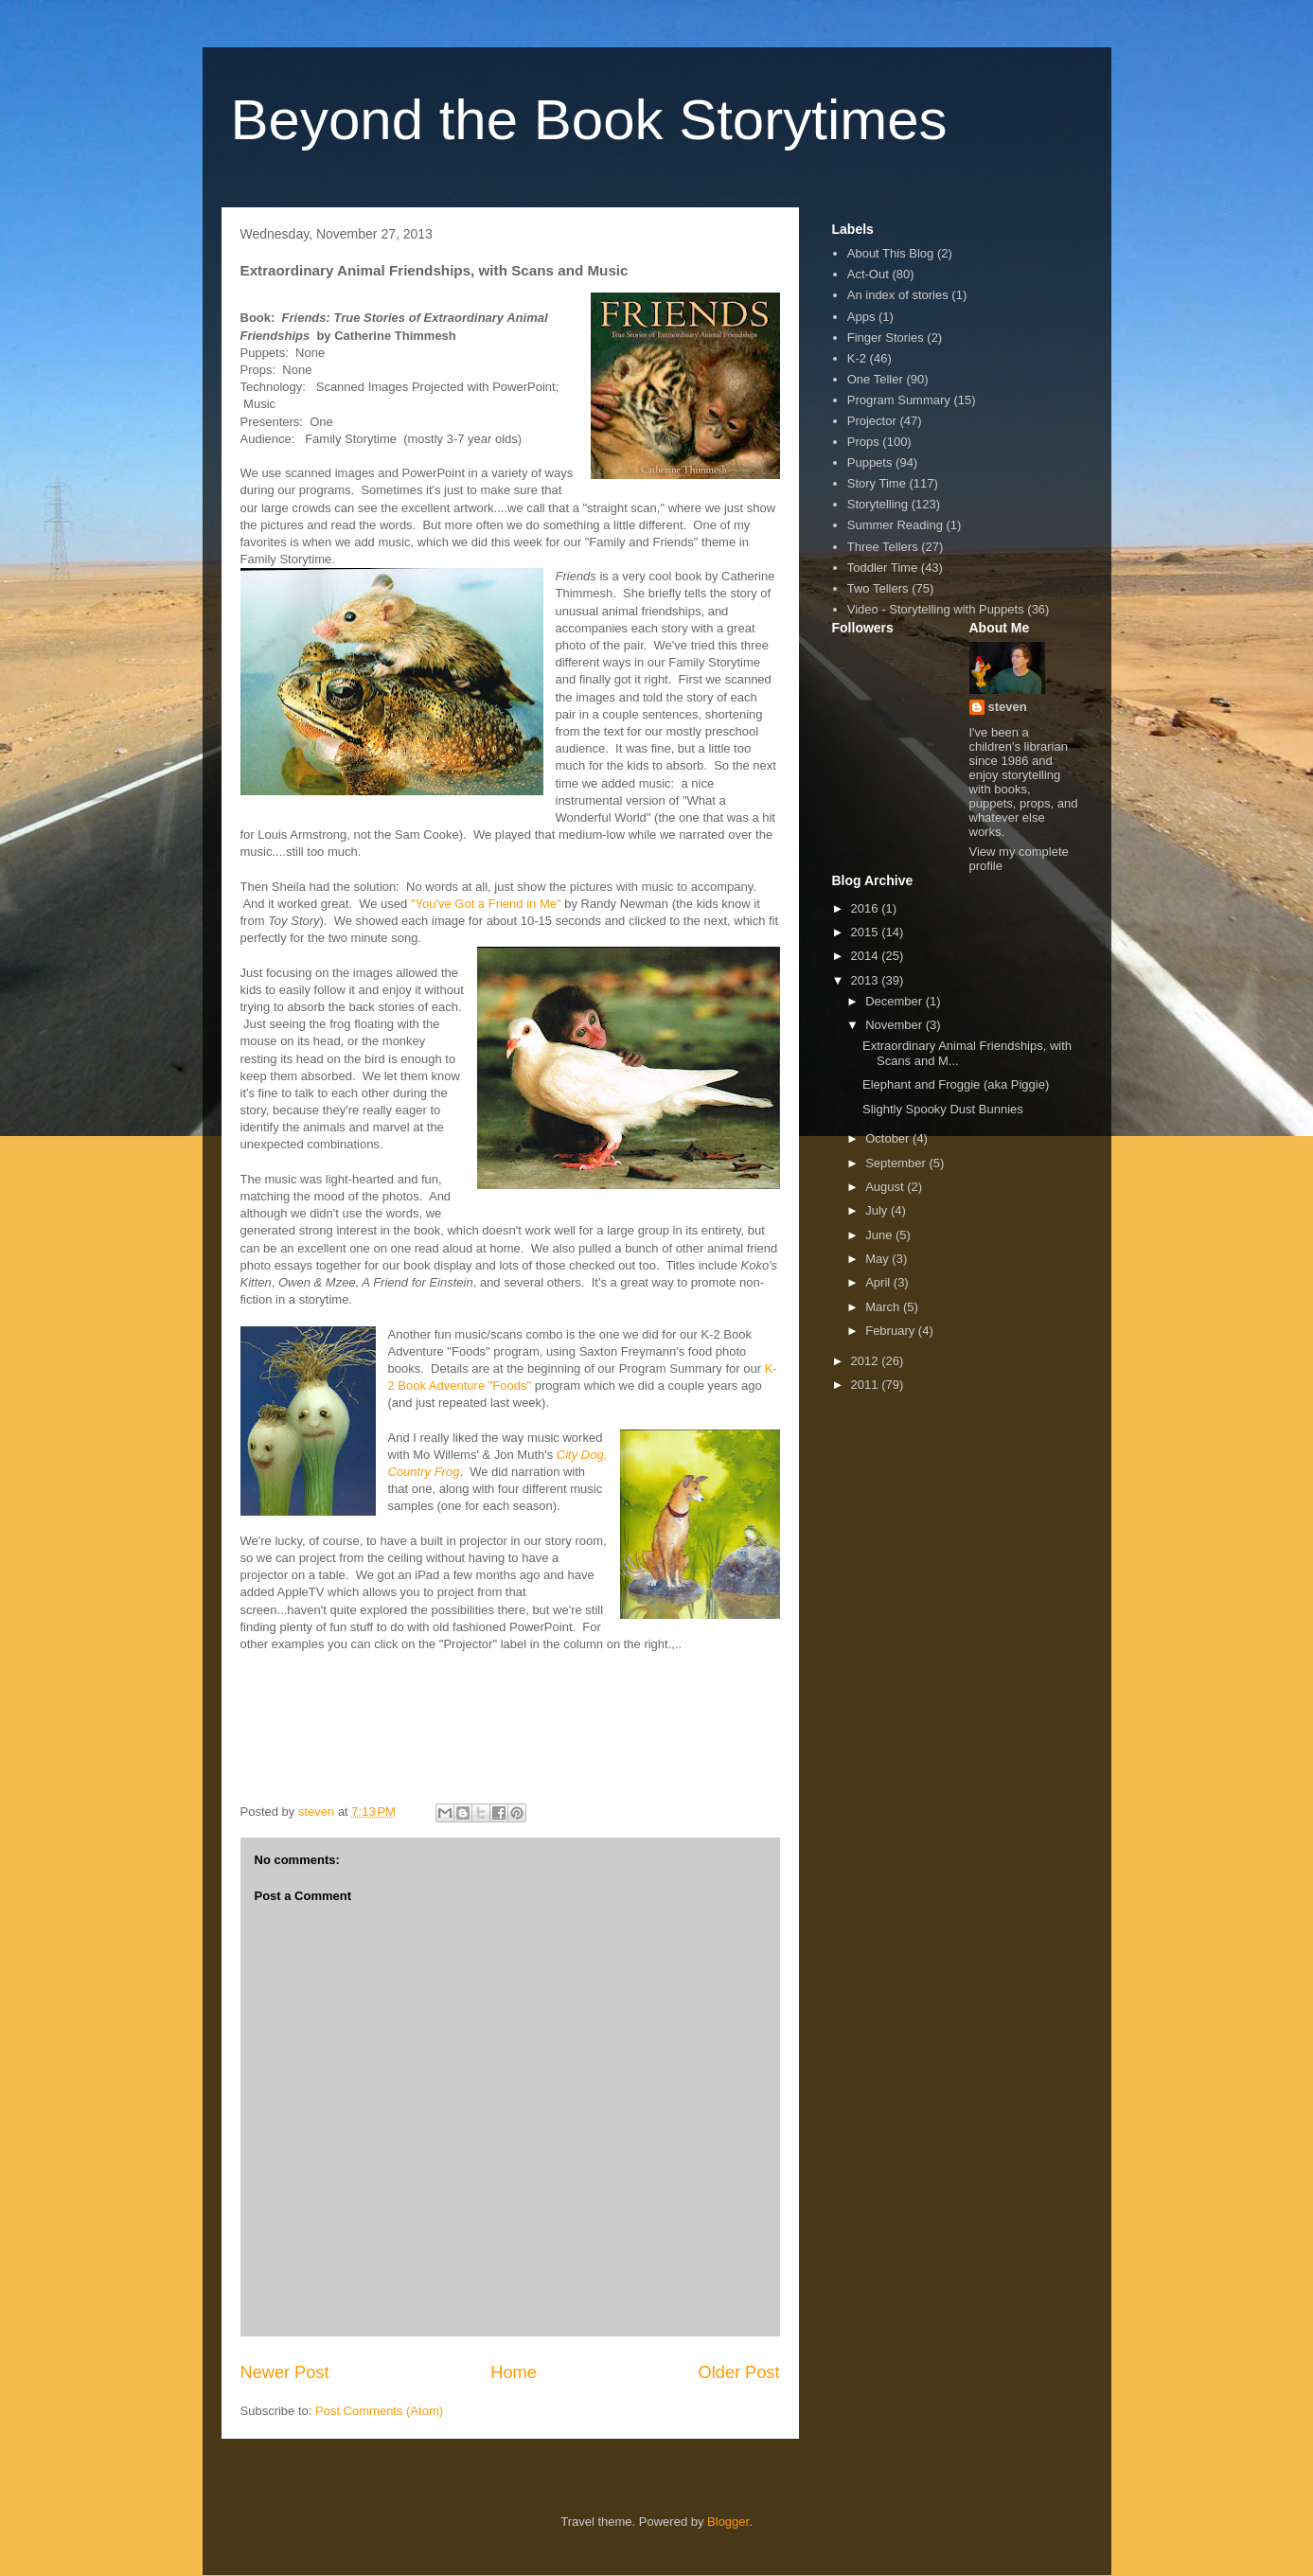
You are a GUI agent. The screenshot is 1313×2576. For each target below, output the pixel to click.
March (884, 1307)
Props (863, 442)
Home (513, 2372)
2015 (866, 932)
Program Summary (898, 400)
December (895, 1001)
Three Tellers (882, 547)
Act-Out (868, 274)
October (889, 1138)
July (878, 1210)
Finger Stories (885, 337)
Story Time (876, 483)
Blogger (728, 2521)
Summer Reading (895, 525)
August (886, 1187)
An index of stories (898, 295)
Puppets (870, 462)
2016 (866, 908)
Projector (871, 421)
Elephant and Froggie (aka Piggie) (955, 1084)
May (878, 1259)
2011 (866, 1384)
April (879, 1282)
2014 (866, 956)
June (880, 1235)
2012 (866, 1361)
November (895, 1025)
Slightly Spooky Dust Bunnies (942, 1109)
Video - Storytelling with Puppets (935, 609)
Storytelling (877, 504)
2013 (866, 980)
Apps (861, 317)
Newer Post (284, 2372)
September (897, 1163)
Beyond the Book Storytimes (589, 119)
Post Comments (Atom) (379, 2411)
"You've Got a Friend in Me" (486, 904)
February (891, 1331)
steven (1007, 707)
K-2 (856, 358)
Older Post (739, 2372)
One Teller (875, 379)
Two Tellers (878, 588)
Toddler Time (882, 567)
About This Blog (890, 253)
